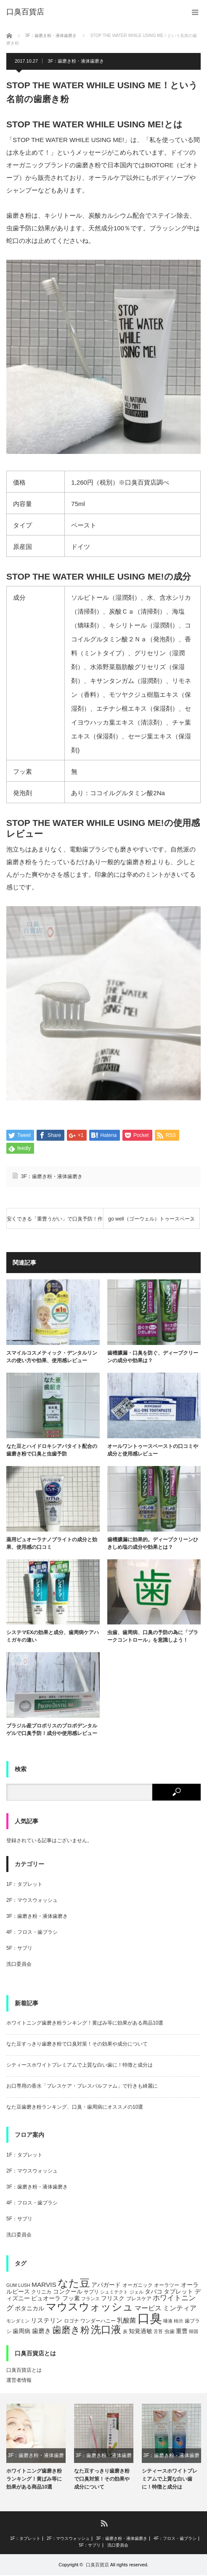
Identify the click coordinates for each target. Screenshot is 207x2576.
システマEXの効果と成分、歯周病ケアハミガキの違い (52, 1637)
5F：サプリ (19, 1949)
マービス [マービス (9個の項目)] (148, 2308)
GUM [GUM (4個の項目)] (11, 2285)
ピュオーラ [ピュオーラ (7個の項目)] (46, 2299)
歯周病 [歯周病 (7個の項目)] (21, 2331)
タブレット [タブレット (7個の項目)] (178, 2292)
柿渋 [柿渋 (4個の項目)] (178, 2321)
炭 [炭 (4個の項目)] (125, 2331)
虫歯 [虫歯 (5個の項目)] (170, 2332)
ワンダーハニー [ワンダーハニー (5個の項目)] (98, 2322)
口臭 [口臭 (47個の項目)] (150, 2319)
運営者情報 (19, 2381)
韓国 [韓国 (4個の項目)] (193, 2331)
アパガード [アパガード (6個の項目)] (106, 2285)
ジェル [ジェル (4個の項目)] (136, 2292)
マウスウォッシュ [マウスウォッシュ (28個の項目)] (89, 2307)
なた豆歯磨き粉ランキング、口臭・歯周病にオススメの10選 (74, 2108)
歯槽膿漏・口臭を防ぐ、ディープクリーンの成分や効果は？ (152, 1357)
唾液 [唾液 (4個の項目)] (167, 2321)
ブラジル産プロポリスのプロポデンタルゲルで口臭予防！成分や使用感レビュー (51, 1730)
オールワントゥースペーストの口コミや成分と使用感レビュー (152, 1451)
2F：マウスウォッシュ (32, 1901)
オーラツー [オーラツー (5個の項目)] (166, 2286)
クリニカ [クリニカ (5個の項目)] (41, 2292)
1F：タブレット (24, 1885)
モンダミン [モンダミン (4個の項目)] (17, 2321)
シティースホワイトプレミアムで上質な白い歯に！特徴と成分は (79, 2066)
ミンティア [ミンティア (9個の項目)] (179, 2308)
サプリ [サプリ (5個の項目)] (91, 2292)
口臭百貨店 (97, 2565)
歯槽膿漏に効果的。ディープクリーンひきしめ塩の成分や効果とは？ (152, 1543)
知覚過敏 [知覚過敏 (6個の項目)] (140, 2331)
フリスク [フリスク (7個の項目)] (113, 2299)
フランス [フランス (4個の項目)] (90, 2299)
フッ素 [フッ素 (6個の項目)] (71, 2299)
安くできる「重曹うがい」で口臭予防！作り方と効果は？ (55, 1223)
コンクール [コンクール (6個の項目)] (67, 2292)
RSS (103, 2523)
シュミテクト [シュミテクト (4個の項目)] (114, 2292)
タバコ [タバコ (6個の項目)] (153, 2292)
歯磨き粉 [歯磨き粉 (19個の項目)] (71, 2330)
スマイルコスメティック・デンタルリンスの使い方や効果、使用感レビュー (51, 1357)
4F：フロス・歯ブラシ (32, 1933)
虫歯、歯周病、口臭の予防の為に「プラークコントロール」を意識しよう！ (152, 1637)
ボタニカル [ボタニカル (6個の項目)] (29, 2309)
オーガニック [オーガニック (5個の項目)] (137, 2286)
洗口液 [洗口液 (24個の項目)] (106, 2330)
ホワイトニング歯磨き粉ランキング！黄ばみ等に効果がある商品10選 (84, 2024)
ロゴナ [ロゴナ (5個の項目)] (71, 2322)
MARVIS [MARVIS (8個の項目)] (44, 2285)
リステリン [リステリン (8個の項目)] (46, 2321)
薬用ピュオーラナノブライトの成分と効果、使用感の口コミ (51, 1543)
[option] (36, 2448)
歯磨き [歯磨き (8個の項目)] (41, 2331)
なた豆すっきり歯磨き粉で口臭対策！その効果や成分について (77, 2045)
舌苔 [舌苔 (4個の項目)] (158, 2331)
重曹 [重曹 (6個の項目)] (182, 2331)
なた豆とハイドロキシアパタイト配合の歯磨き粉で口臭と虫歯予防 (51, 1451)
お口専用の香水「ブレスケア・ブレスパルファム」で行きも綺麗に (82, 2087)
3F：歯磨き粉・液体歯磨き (76, 60)
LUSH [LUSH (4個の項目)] (24, 2285)
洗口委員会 (19, 1965)
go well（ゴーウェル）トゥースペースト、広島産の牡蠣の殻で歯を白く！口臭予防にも (151, 1223)
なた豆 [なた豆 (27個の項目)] (74, 2283)
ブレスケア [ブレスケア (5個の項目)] (138, 2299)
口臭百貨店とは (24, 2371)
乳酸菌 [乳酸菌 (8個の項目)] (126, 2321)
